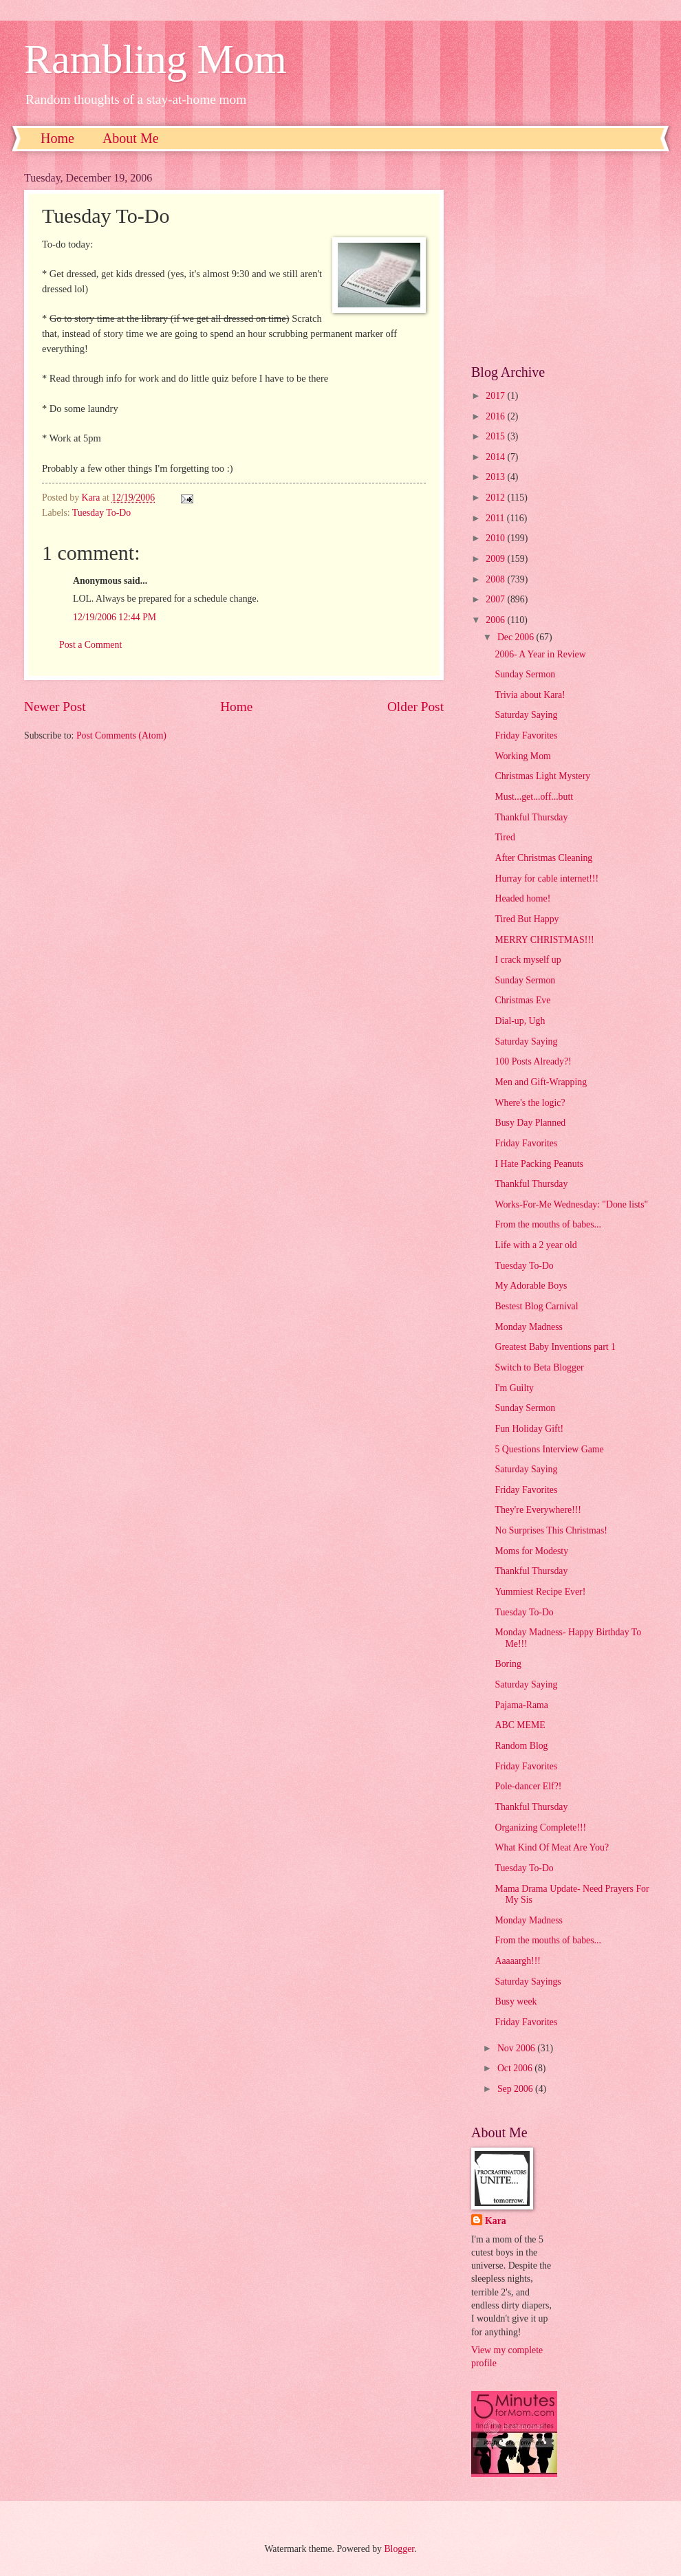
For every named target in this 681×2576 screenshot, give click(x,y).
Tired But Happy (527, 919)
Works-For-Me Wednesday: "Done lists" (571, 1204)
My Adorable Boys (531, 1285)
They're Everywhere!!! (538, 1510)
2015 (496, 436)
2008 (496, 579)
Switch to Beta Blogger (539, 1367)
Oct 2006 (515, 2068)
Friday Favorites (526, 735)
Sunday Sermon (525, 674)
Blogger (399, 2549)
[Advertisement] (564, 258)
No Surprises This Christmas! (551, 1530)
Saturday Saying (526, 715)
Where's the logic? (530, 1103)
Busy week (516, 2001)
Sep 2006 (516, 2089)
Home (57, 138)
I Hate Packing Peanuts (539, 1164)
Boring (508, 1664)
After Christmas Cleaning (543, 858)
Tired (505, 837)
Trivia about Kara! (530, 695)
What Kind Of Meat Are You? (552, 1847)
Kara (495, 2221)
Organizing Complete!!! (540, 1827)
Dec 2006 (517, 637)
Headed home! (522, 898)
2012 (496, 497)
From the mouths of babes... (548, 1224)
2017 (496, 396)
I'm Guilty (514, 1388)
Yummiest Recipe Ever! (540, 1591)
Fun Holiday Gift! (529, 1428)
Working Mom (522, 756)
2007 (496, 599)
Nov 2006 (517, 2048)
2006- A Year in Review (540, 654)
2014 (496, 457)
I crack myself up (528, 959)
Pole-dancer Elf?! (528, 1786)
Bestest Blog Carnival (536, 1306)
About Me (130, 138)
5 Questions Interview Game (549, 1449)
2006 (496, 620)
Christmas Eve (522, 1000)
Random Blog (521, 1745)
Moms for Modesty (531, 1551)
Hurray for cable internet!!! (546, 878)
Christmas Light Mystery (542, 776)
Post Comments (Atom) (121, 735)
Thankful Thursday (531, 817)
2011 (496, 518)
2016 (496, 416)
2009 (496, 559)
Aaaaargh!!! (517, 1961)
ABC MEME (520, 1725)
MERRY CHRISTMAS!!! (544, 940)
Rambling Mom (155, 59)
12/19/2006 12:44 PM (114, 617)
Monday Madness (529, 1327)
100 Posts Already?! (533, 1061)
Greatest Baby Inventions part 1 (555, 1347)
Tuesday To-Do (101, 512)
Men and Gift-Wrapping (541, 1082)
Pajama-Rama (521, 1705)
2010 (496, 538)
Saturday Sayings (528, 1981)
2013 (496, 477)
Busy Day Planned (530, 1122)
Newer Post (55, 706)
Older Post (415, 706)
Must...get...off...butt (534, 797)
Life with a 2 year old (535, 1245)
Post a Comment (90, 645)
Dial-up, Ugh (520, 1021)
